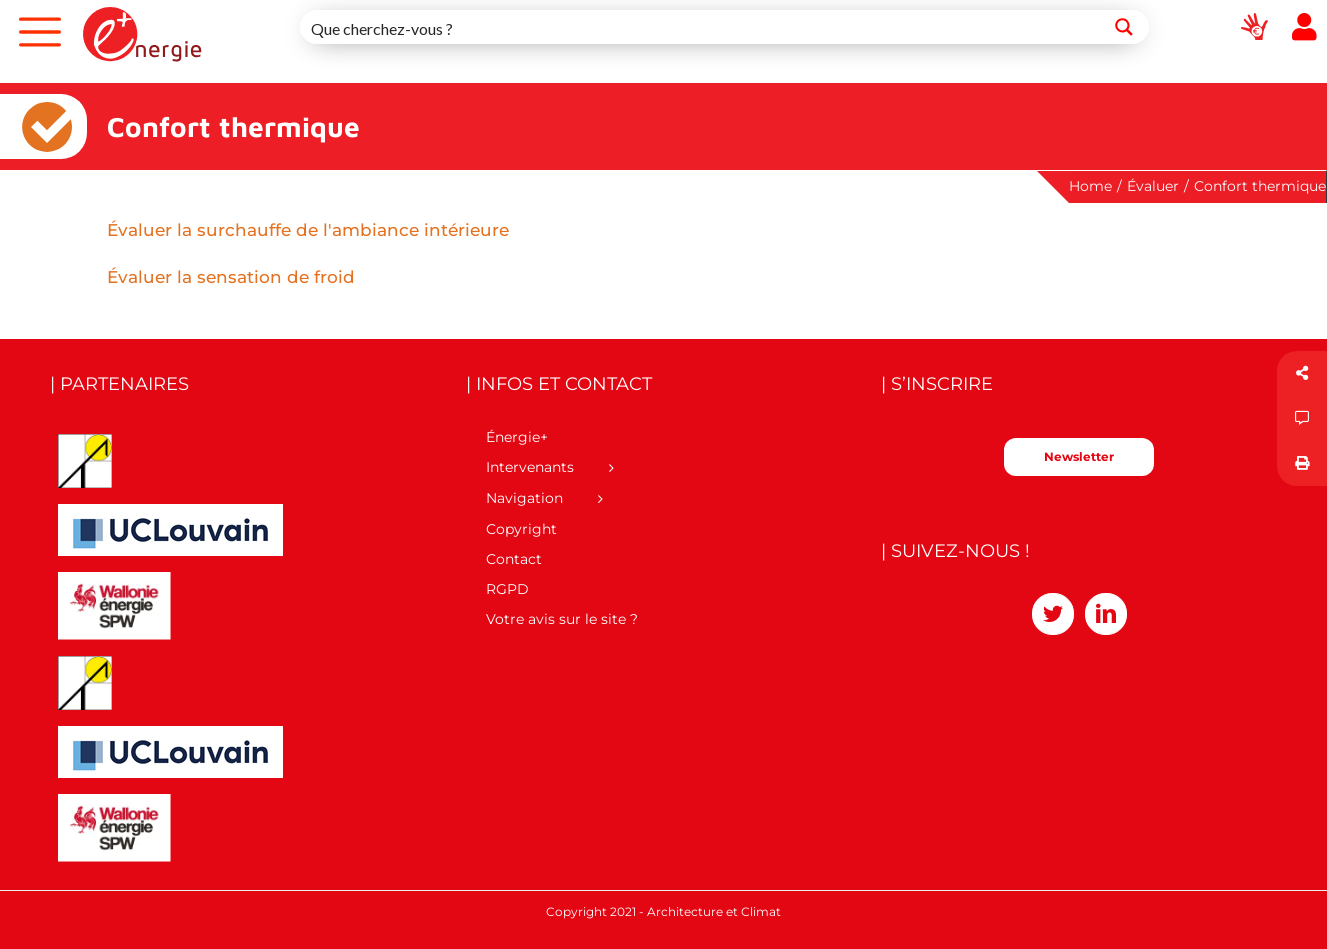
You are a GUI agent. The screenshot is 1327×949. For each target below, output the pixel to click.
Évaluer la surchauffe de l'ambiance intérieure (308, 230)
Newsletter (1079, 456)
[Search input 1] (700, 27)
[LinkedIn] (1106, 614)
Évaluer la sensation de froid (231, 277)
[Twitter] (1053, 614)
